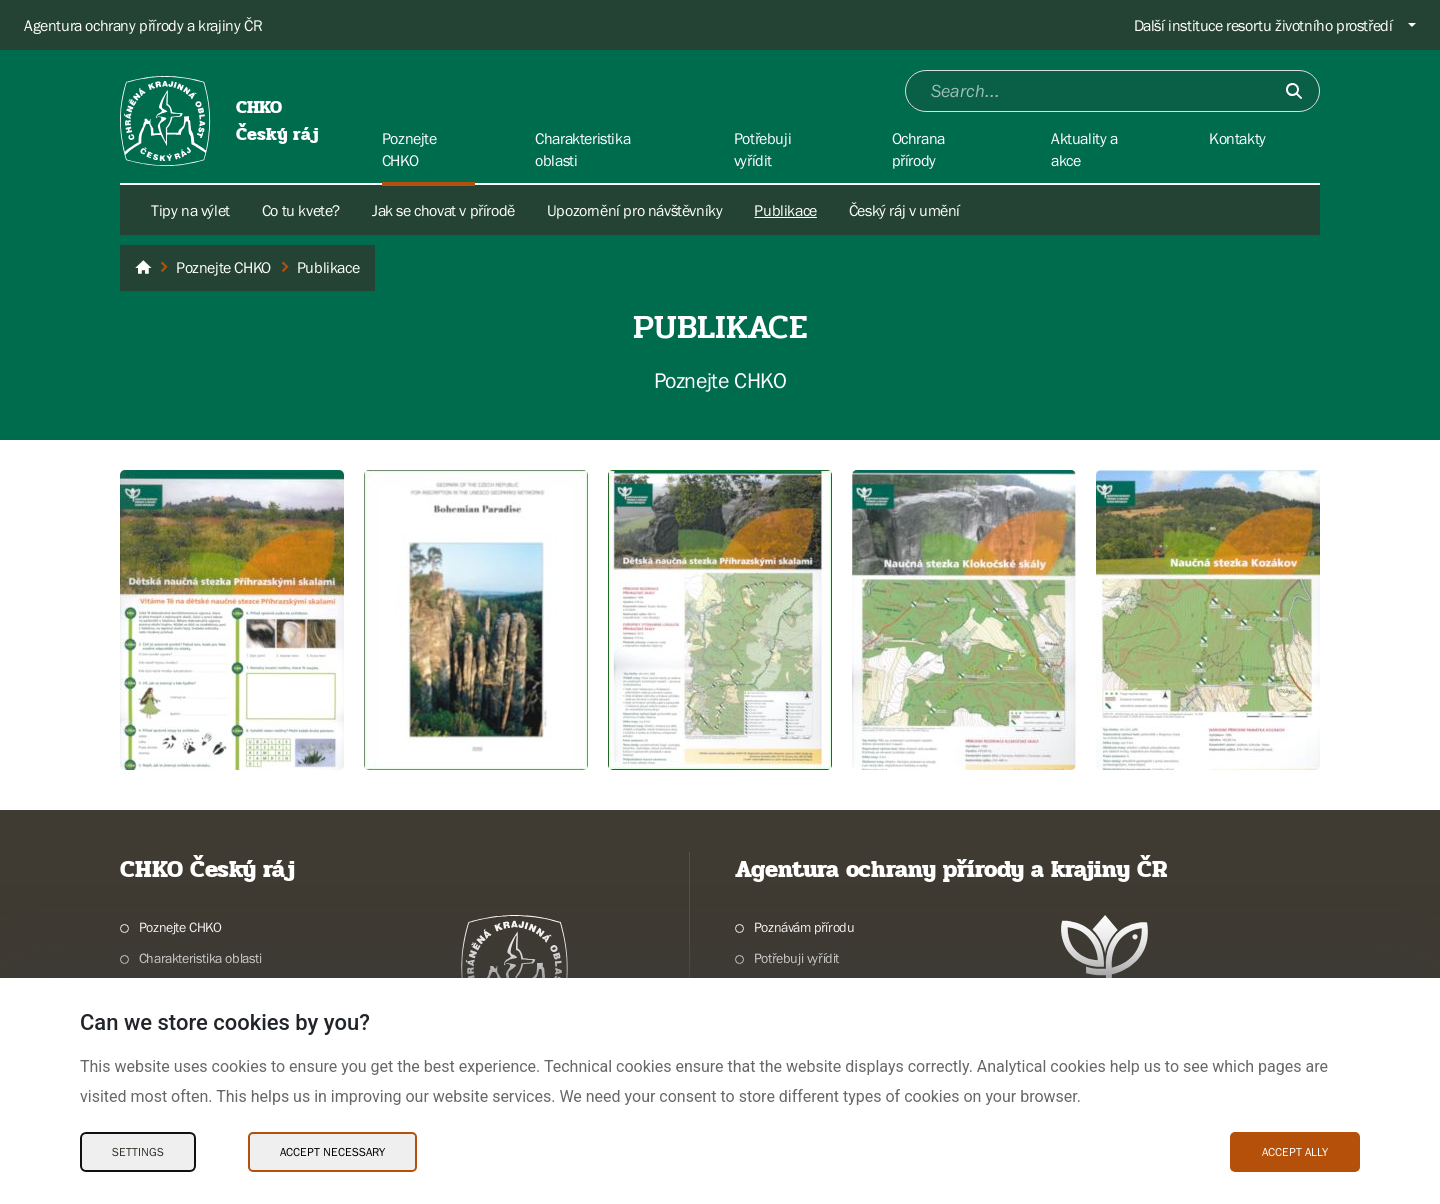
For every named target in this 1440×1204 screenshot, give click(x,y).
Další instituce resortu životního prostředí (1263, 25)
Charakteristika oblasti (200, 958)
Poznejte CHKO (180, 927)
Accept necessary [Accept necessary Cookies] (332, 1152)
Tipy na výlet (190, 210)
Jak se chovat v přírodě (443, 210)
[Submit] (1294, 91)
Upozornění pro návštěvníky (635, 210)
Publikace (785, 210)
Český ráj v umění (904, 210)
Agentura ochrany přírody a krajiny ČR (143, 25)
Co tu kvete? (301, 210)
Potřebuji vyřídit (796, 958)
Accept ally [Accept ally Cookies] (1295, 1152)
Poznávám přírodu (804, 927)
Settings (138, 1152)
